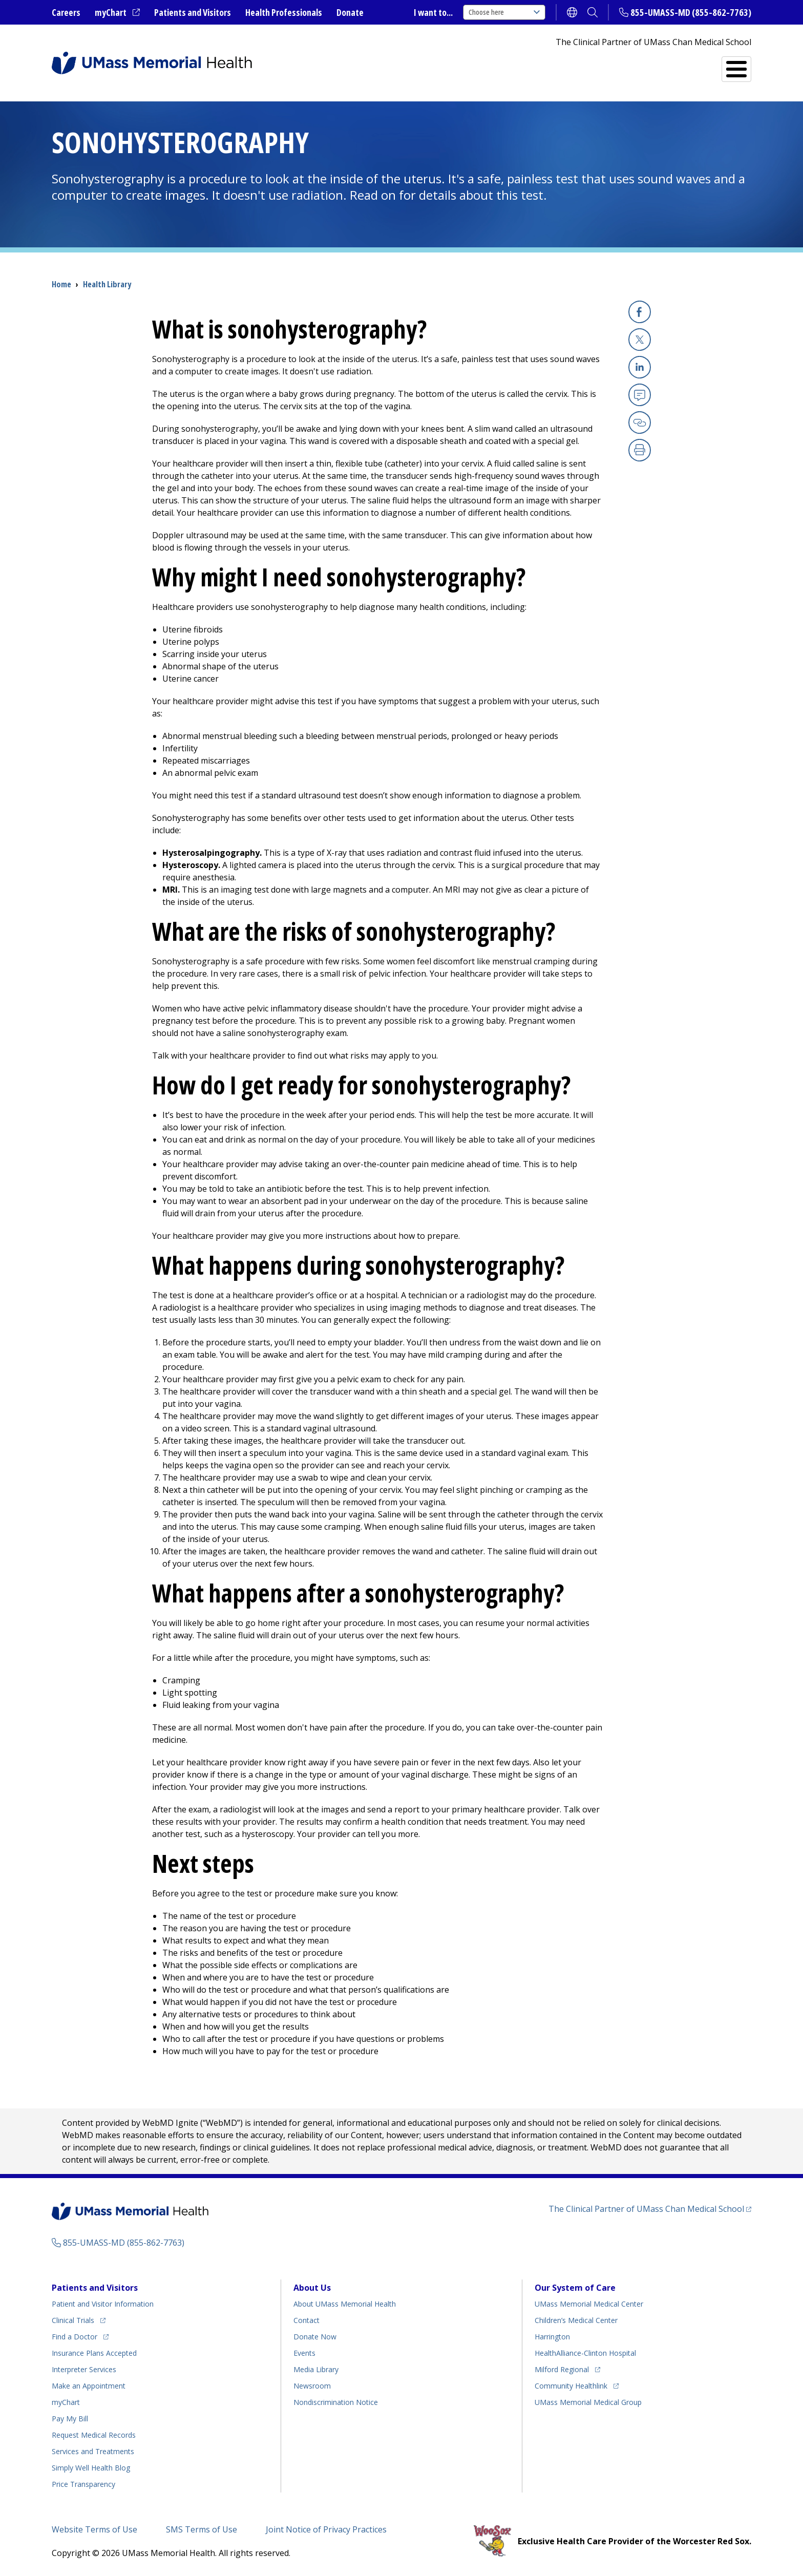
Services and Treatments (680, 64)
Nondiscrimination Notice (335, 2402)
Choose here (504, 12)
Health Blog (91, 2468)
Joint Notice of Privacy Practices (326, 2529)
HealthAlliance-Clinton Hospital (585, 2353)
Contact (306, 2320)
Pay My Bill (70, 2418)
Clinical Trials (73, 2320)
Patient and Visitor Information (103, 2304)
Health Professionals (283, 12)
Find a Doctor (562, 64)
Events (304, 2353)
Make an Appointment (88, 2386)
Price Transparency (83, 2484)
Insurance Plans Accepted (94, 2353)
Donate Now (314, 2336)
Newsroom (312, 2386)
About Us (312, 2287)
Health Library (107, 284)
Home (61, 284)
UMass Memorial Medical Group (588, 2402)
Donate (350, 12)
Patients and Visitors (192, 12)
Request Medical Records (94, 2435)
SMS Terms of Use (201, 2529)
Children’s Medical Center (576, 2320)
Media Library (316, 2369)
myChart (110, 12)
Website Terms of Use (94, 2529)
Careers (66, 12)
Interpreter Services (84, 2369)
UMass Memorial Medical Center (589, 2304)
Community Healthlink (571, 2386)
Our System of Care (575, 2287)
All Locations (472, 64)
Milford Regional (562, 2369)
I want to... (433, 12)
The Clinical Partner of (646, 2208)
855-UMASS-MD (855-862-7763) (690, 12)
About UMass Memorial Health (344, 2304)
